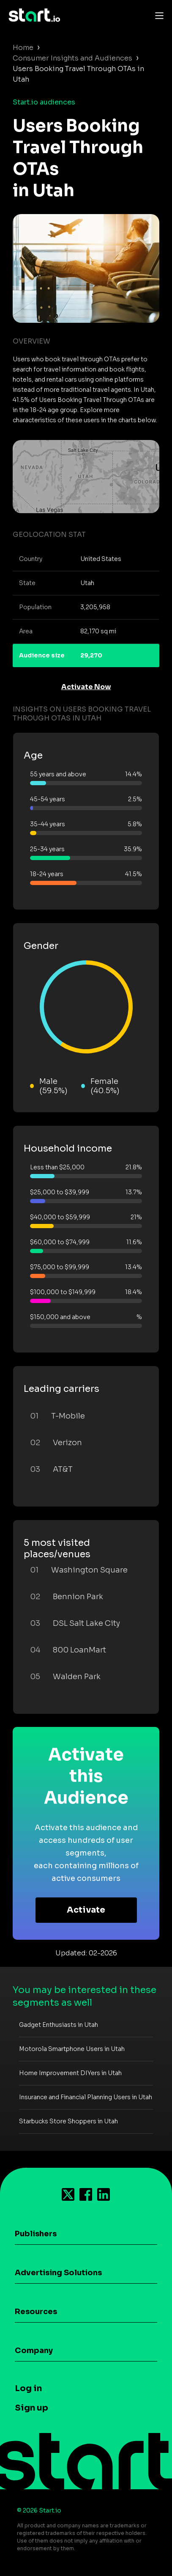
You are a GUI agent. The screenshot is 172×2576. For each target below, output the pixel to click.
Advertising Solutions (58, 2272)
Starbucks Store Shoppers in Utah (68, 2121)
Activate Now (86, 686)
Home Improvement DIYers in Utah (70, 2073)
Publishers (36, 2233)
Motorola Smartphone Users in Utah (72, 2049)
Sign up (31, 2408)
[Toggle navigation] (157, 15)
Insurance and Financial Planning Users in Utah (85, 2097)
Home (23, 47)
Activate (86, 1910)
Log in (28, 2388)
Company (34, 2350)
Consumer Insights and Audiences (72, 58)
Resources (36, 2311)
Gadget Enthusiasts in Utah (58, 2025)
